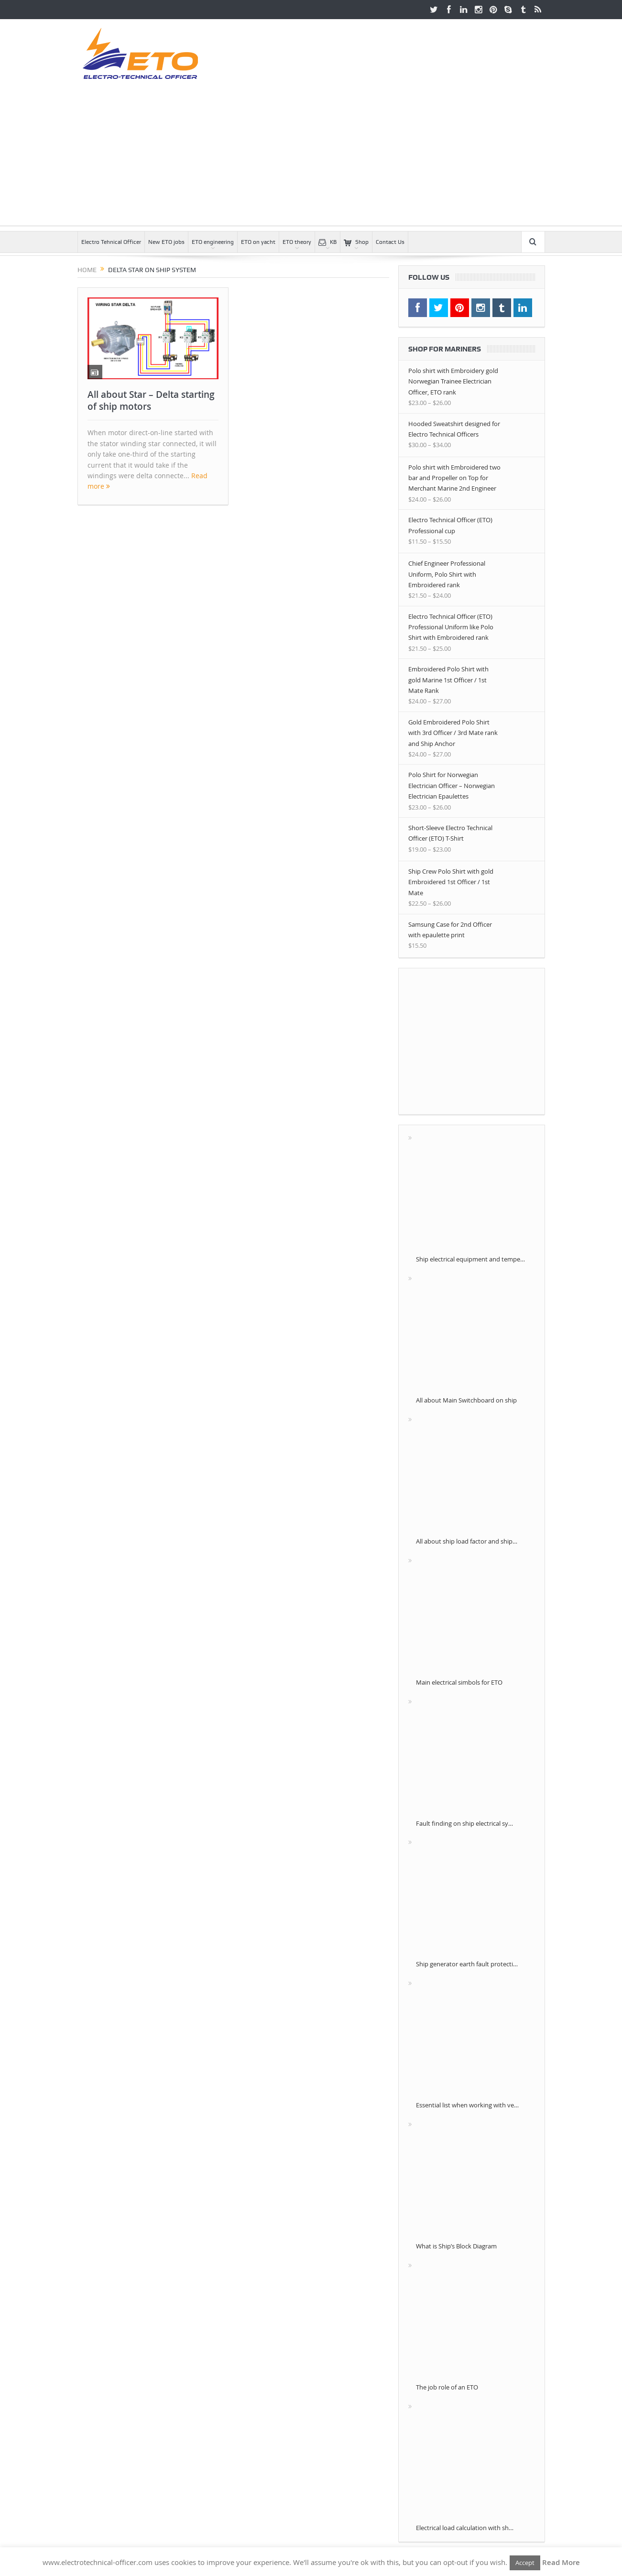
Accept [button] (525, 2562)
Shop (356, 242)
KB (327, 242)
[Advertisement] (311, 159)
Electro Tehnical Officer (111, 242)
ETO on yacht (258, 242)
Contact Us (390, 242)
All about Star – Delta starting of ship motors (151, 400)
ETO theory (297, 242)
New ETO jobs (166, 242)
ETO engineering (213, 242)
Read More (561, 2562)
